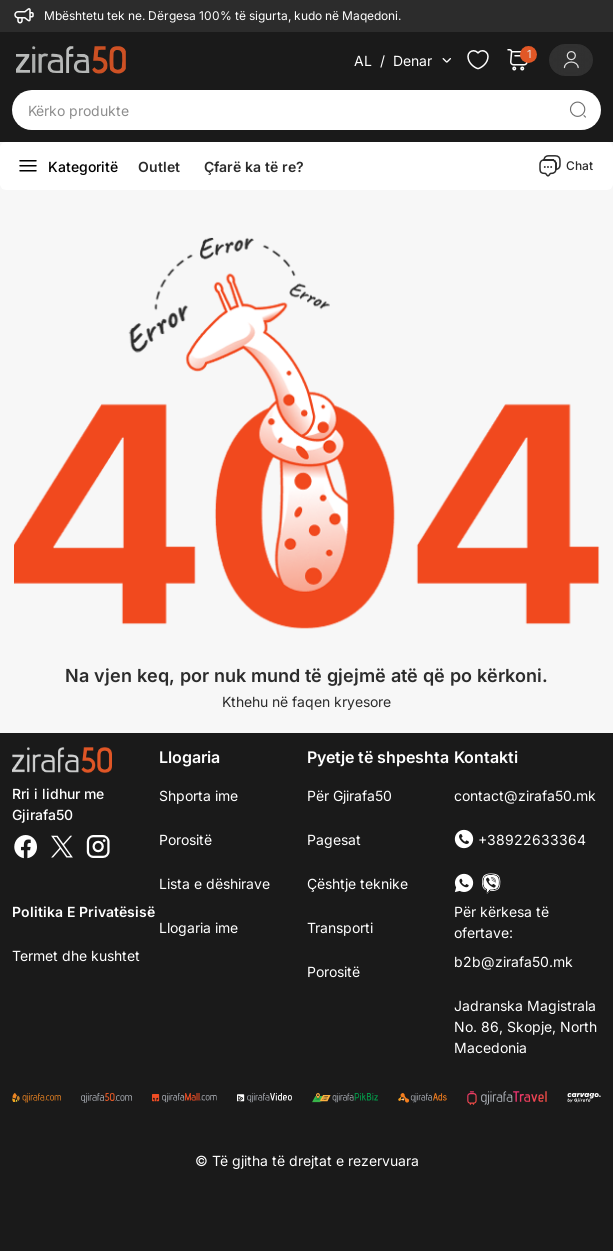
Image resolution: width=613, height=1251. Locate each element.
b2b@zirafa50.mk (513, 961)
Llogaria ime (198, 927)
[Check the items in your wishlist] (478, 60)
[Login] (571, 60)
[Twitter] (62, 849)
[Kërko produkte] (291, 110)
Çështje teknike (357, 883)
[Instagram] (98, 849)
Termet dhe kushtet (76, 955)
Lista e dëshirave (214, 883)
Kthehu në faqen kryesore (306, 701)
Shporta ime (198, 795)
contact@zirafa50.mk (525, 795)
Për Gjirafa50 (349, 795)
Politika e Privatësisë (83, 911)
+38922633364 (520, 839)
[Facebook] (26, 849)
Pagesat (334, 839)
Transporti (340, 927)
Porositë (333, 971)
